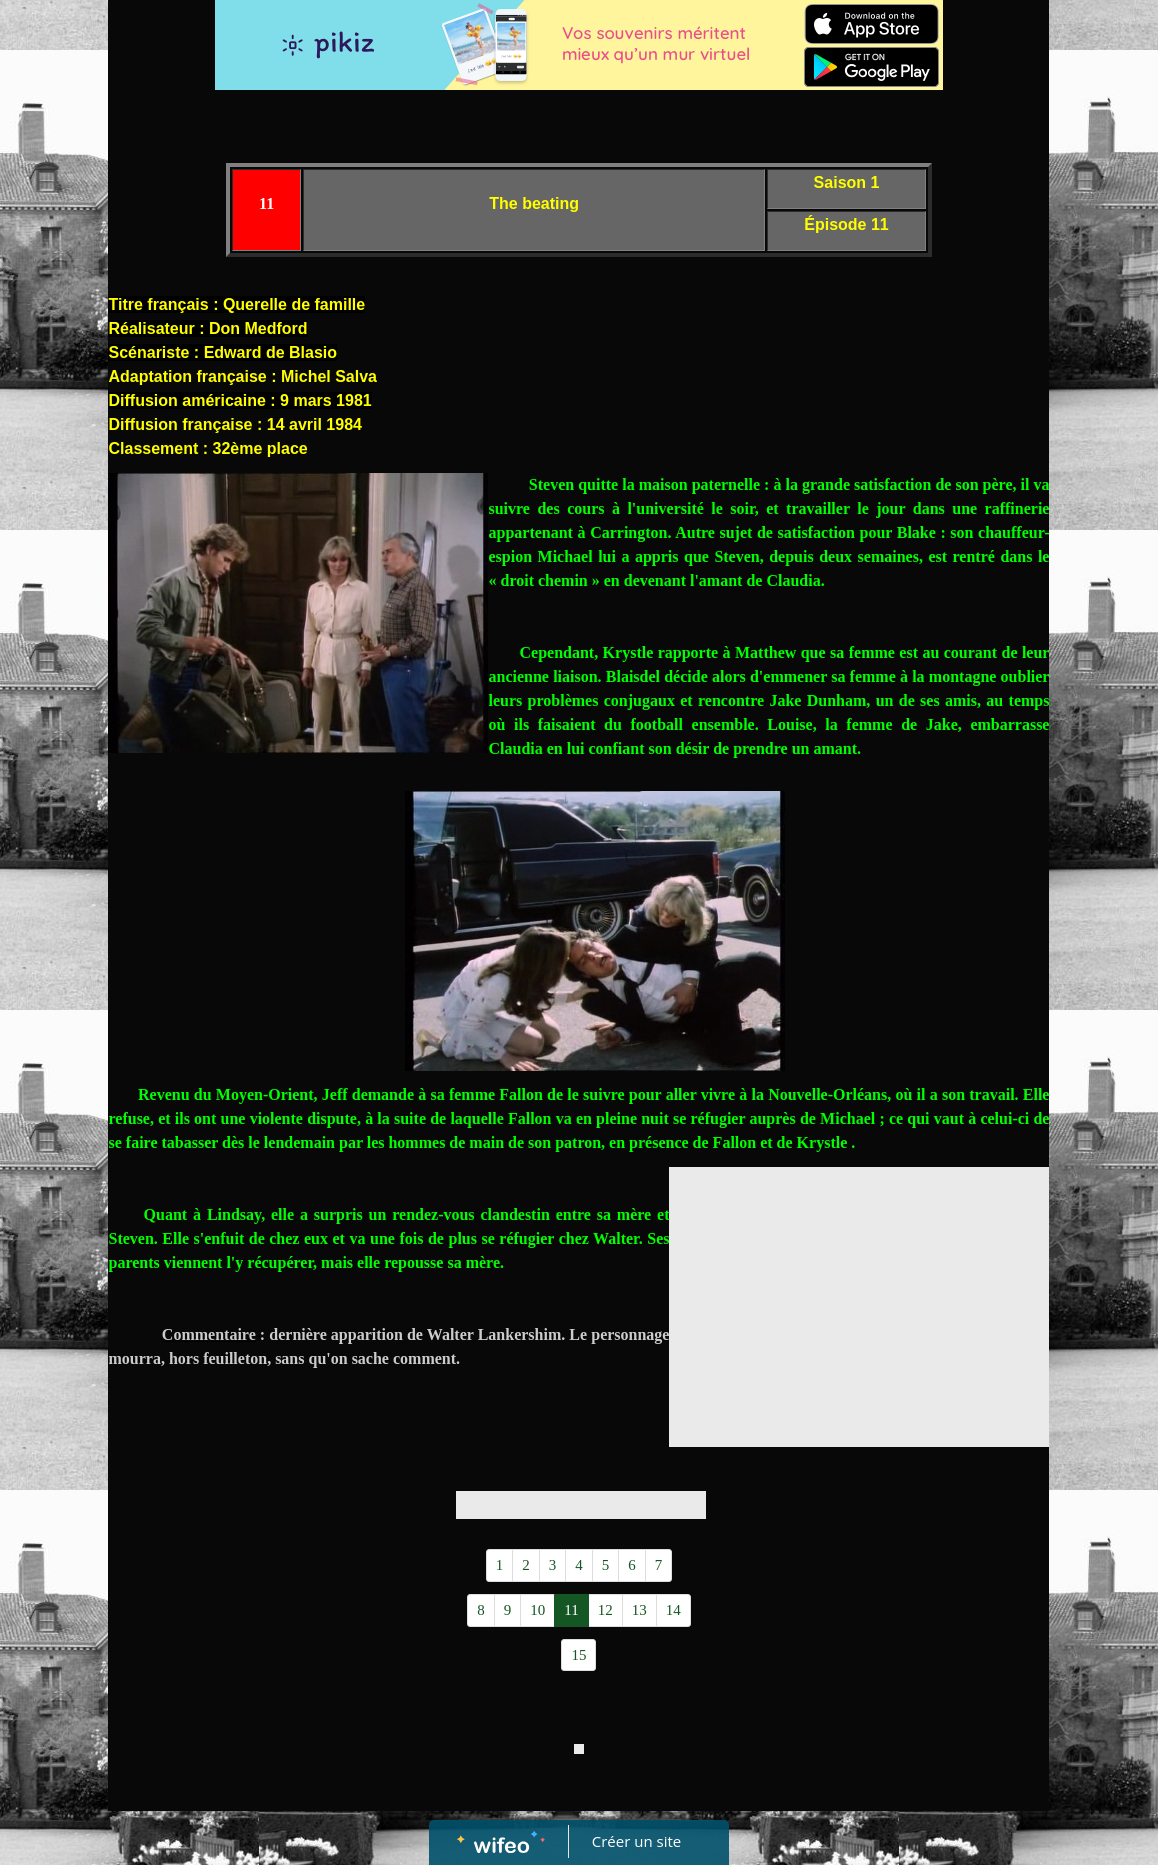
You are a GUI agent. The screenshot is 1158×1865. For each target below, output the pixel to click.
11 (571, 1610)
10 (537, 1610)
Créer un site (636, 1841)
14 (673, 1610)
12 (605, 1610)
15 (578, 1655)
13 (639, 1610)
